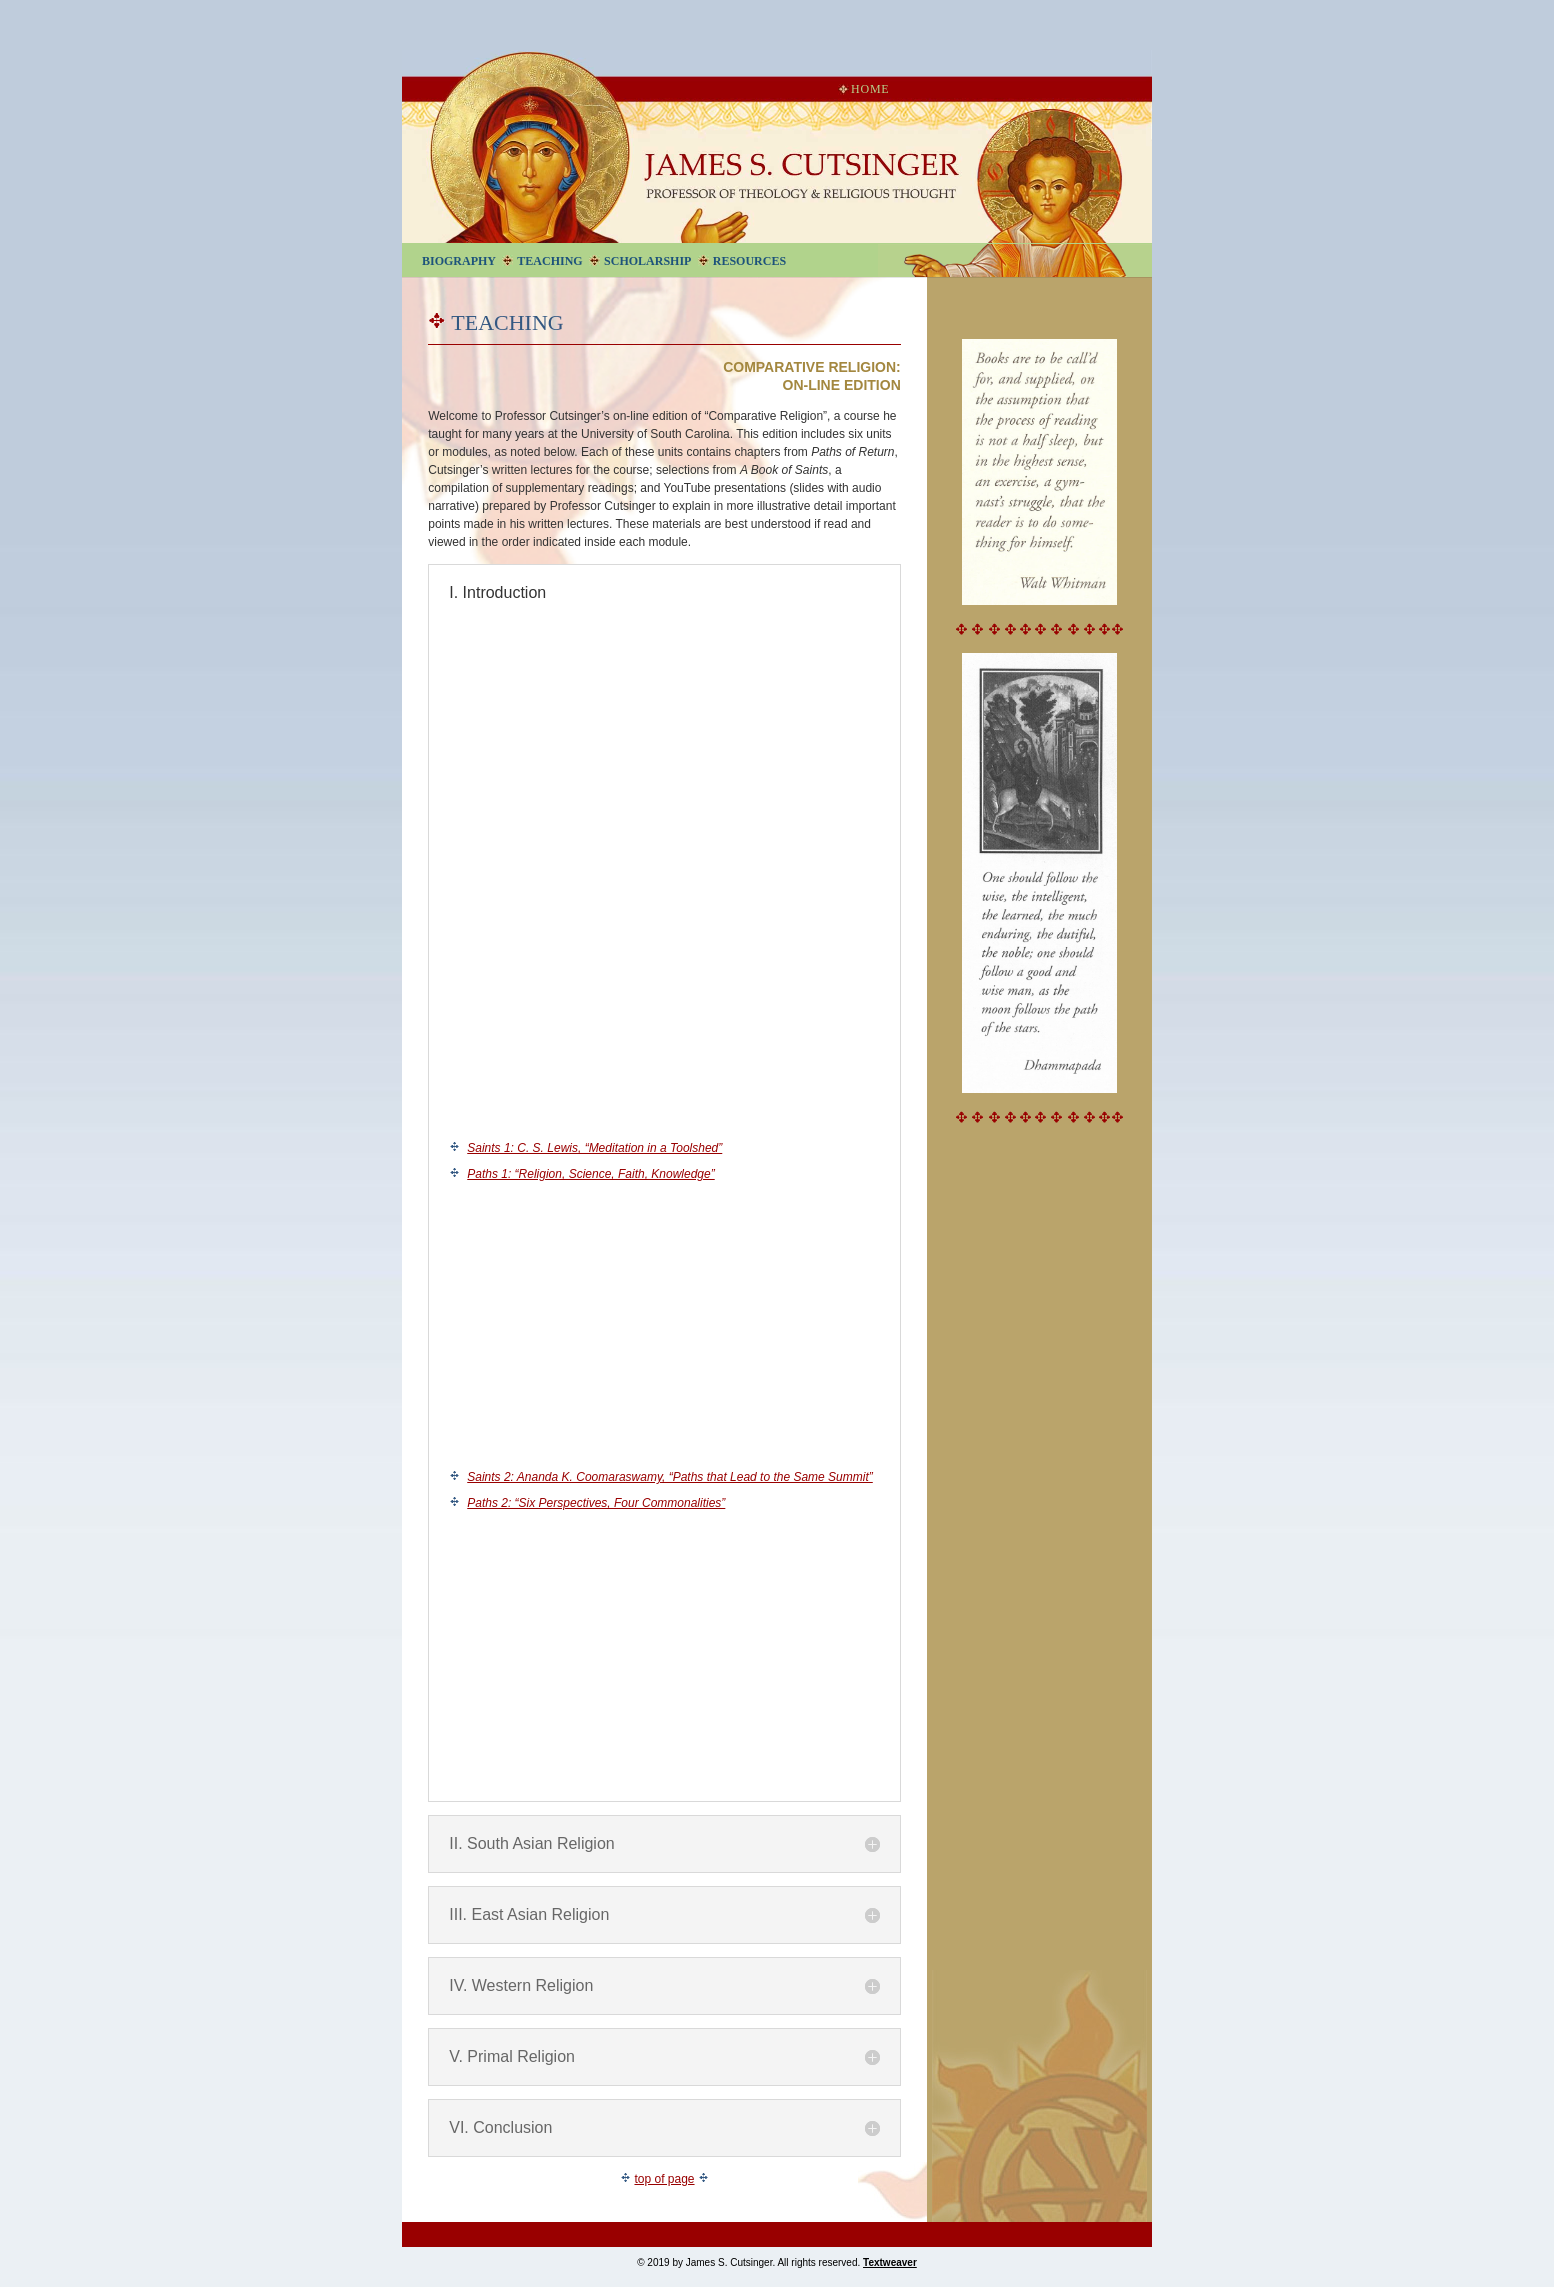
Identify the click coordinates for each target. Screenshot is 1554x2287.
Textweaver (890, 2262)
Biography (459, 261)
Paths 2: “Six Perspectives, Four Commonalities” (596, 1503)
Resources (749, 261)
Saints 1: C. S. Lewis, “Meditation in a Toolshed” (594, 1148)
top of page (664, 2179)
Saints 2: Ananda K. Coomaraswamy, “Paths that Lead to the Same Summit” (670, 1477)
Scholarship (647, 261)
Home (864, 89)
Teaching (549, 261)
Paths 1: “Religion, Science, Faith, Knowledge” (590, 1174)
